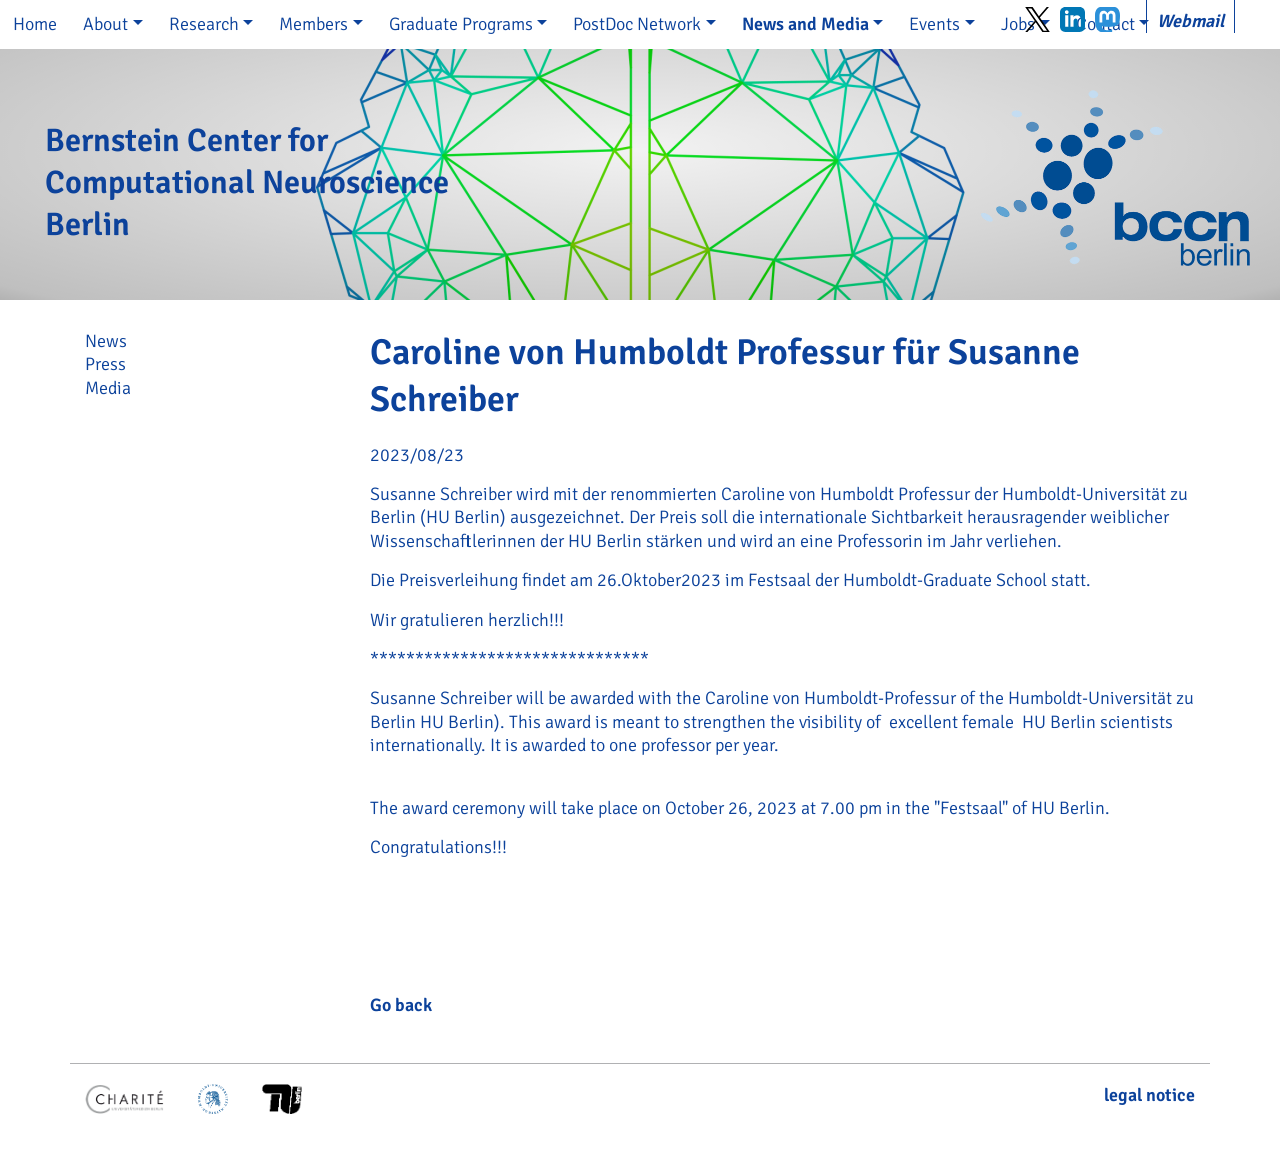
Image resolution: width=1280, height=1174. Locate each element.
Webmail (1190, 21)
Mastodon (1107, 19)
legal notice (1149, 1095)
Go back (401, 1005)
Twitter (1037, 19)
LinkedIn (1072, 19)
